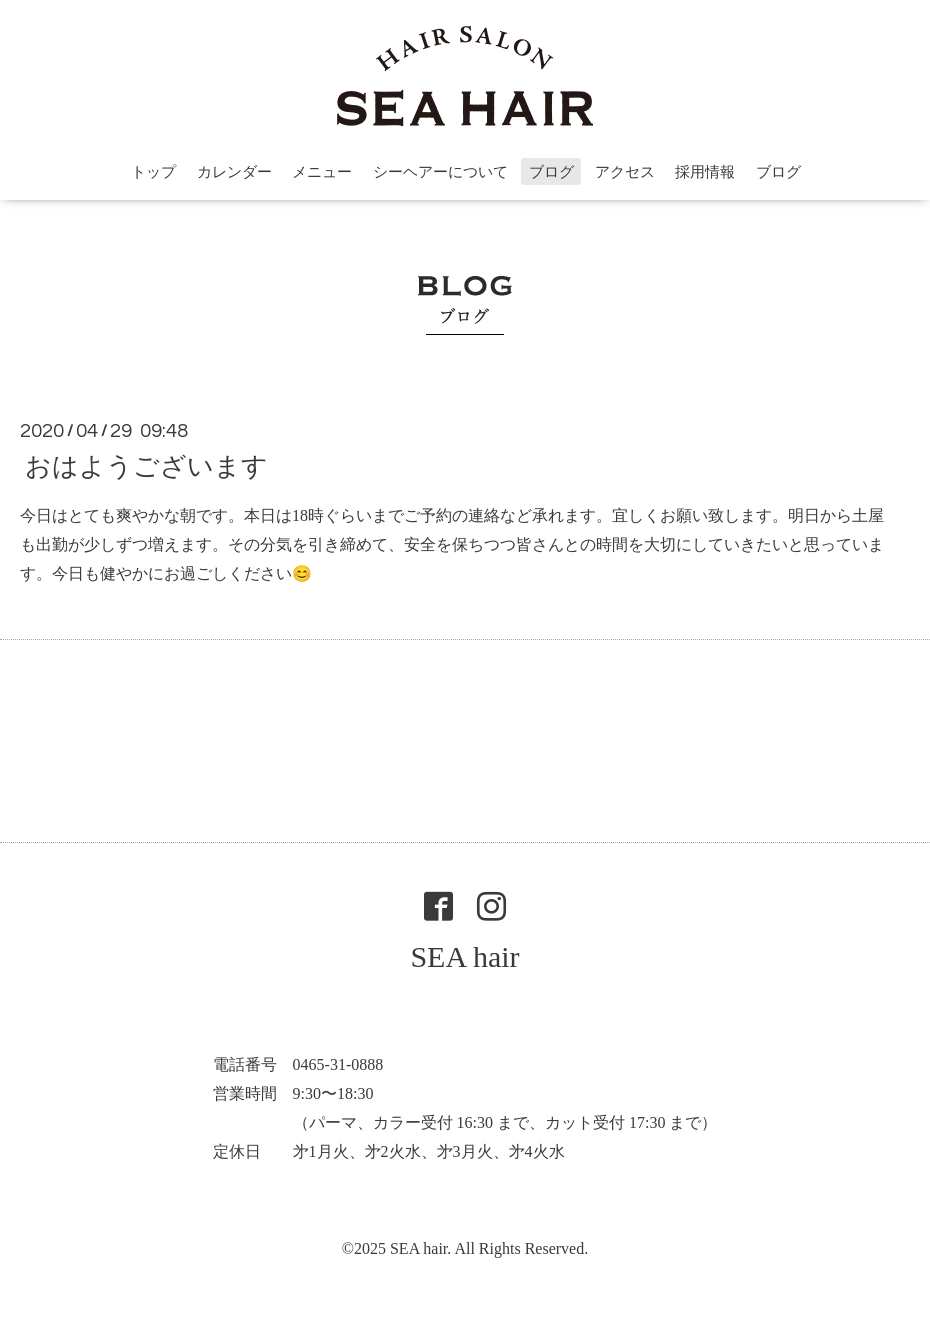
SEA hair (464, 956)
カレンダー (234, 172)
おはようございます (146, 466)
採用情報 (705, 172)
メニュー (322, 172)
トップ (153, 172)
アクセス (625, 172)
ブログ (551, 172)
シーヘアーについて (440, 172)
